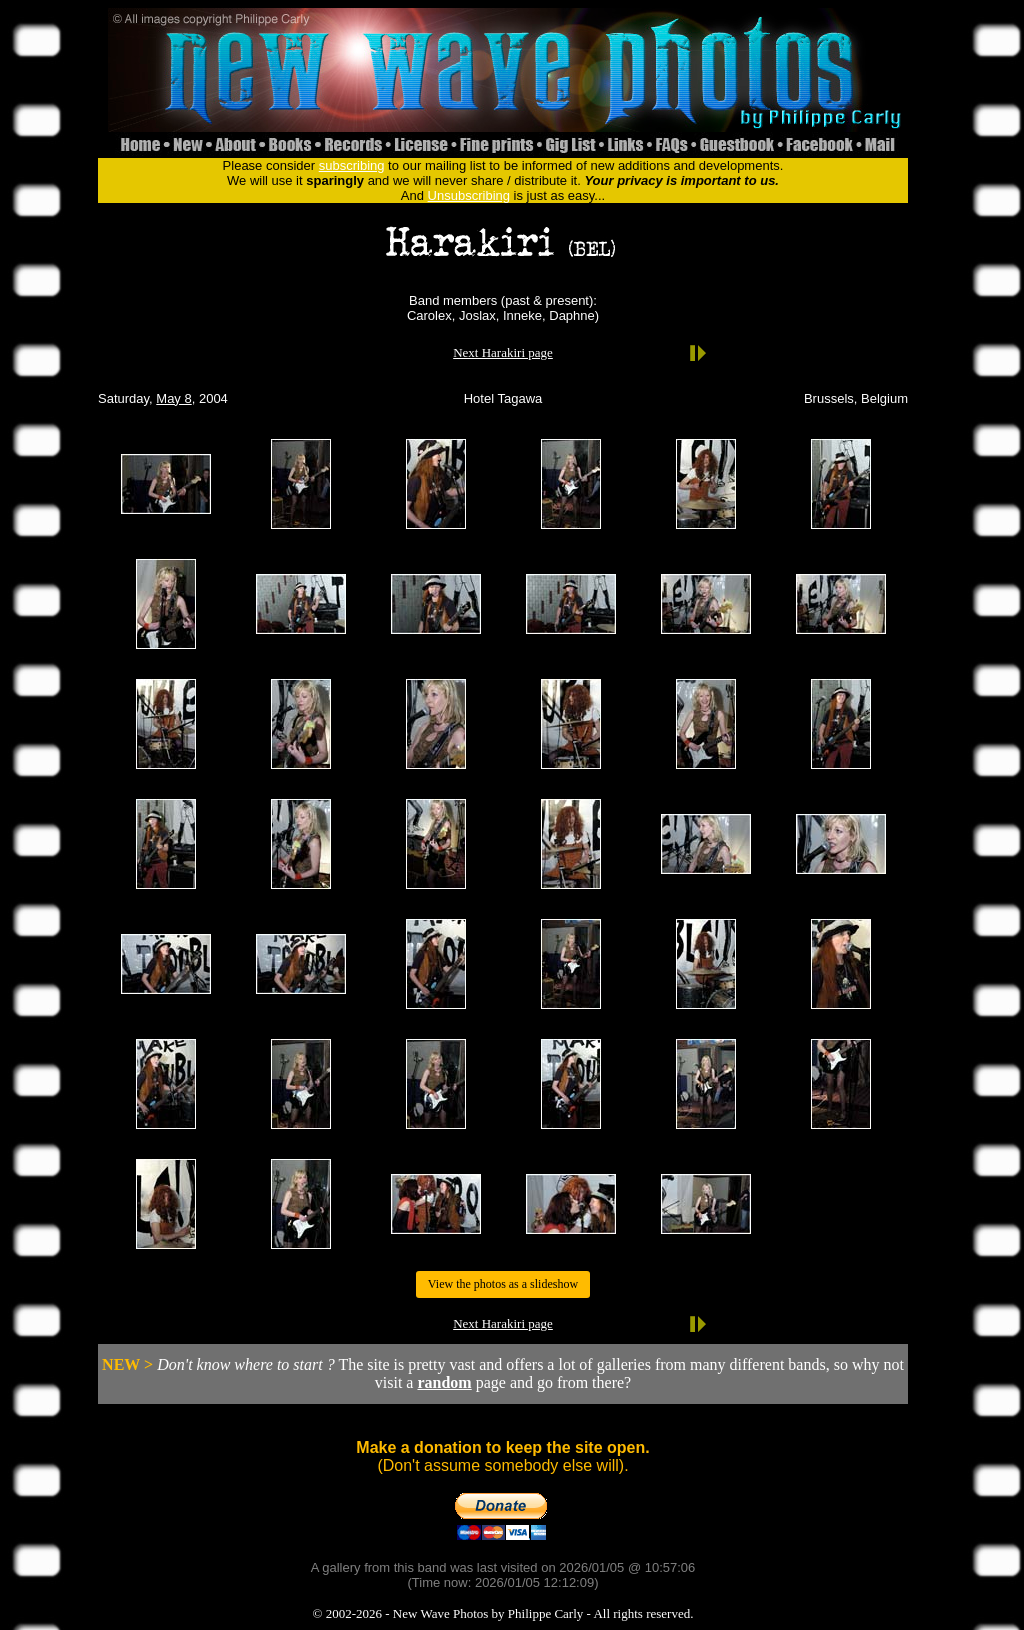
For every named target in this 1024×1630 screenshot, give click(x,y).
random (444, 1382)
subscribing (352, 165)
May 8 (173, 398)
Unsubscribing (469, 195)
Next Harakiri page (503, 352)
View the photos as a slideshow (503, 1284)
